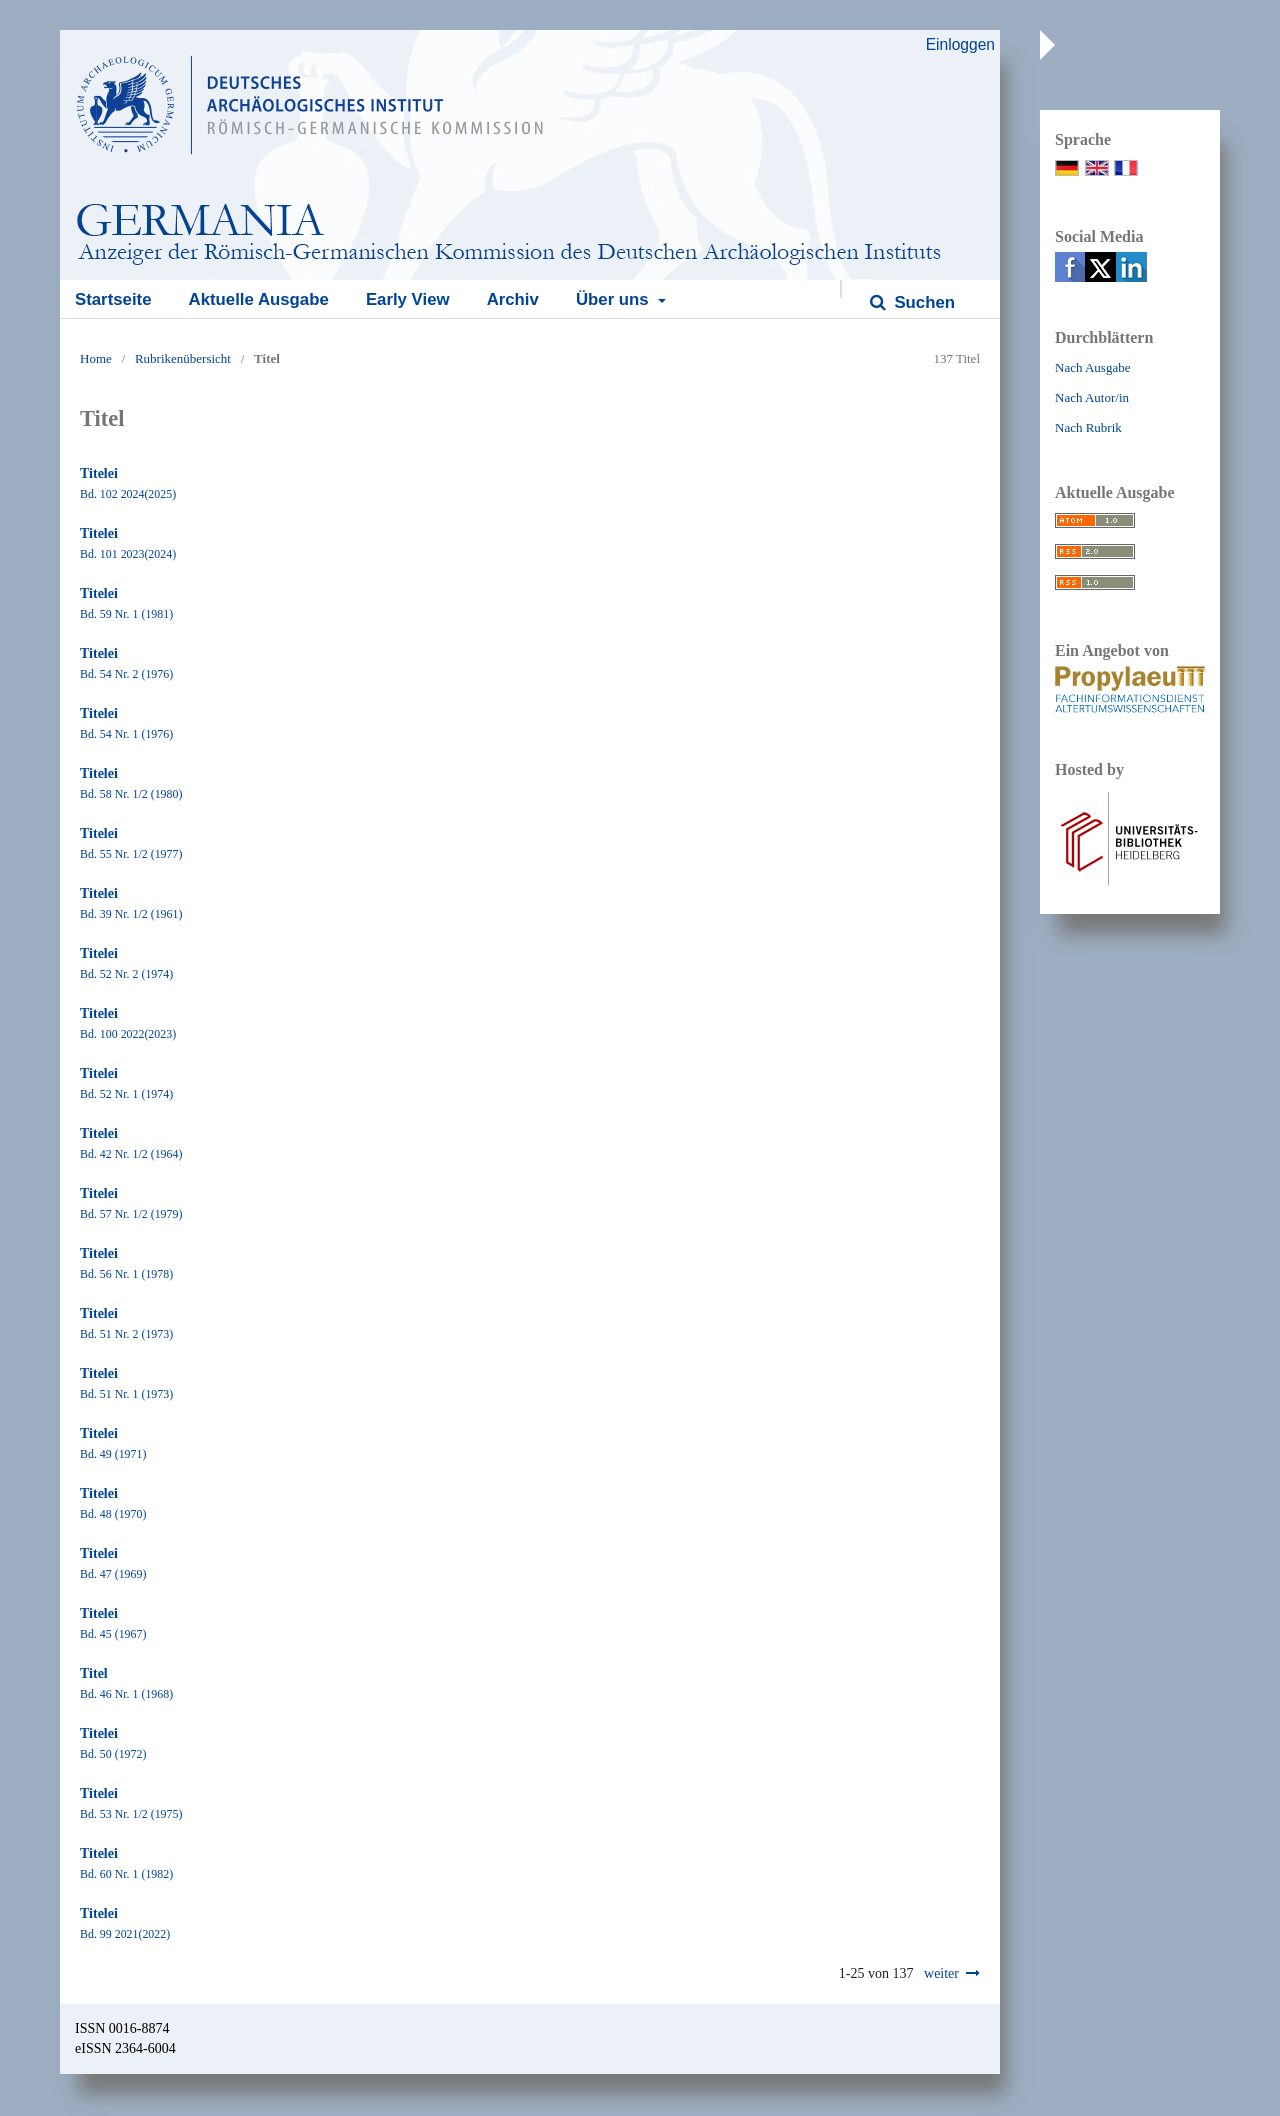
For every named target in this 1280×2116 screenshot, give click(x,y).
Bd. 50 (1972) (113, 1754)
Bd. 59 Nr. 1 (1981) (126, 614)
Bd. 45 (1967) (113, 1634)
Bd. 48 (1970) (113, 1514)
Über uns (614, 299)
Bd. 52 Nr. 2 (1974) (126, 974)
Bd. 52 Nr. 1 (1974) (126, 1094)
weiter (941, 1973)
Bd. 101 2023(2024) (128, 554)
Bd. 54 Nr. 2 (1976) (126, 674)
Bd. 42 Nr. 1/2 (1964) (131, 1154)
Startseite (113, 299)
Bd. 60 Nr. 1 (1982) (126, 1874)
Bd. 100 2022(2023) (128, 1034)
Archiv (513, 299)
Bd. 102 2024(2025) (128, 494)
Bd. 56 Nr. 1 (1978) (126, 1274)
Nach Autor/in (1092, 397)
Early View (408, 299)
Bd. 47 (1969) (113, 1574)
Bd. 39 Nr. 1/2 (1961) (131, 914)
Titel (94, 1673)
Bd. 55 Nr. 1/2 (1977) (131, 854)
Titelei (99, 473)
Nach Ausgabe (1092, 367)
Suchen (922, 302)
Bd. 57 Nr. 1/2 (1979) (131, 1214)
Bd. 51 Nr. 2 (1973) (126, 1334)
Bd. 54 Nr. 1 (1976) (126, 734)
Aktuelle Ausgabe (259, 299)
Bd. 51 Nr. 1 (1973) (126, 1394)
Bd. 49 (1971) (113, 1454)
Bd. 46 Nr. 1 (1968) (126, 1694)
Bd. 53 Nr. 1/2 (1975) (131, 1814)
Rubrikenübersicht (183, 358)
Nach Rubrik (1088, 427)
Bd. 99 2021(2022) (125, 1934)
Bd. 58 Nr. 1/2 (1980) (131, 794)
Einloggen (960, 44)
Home (96, 358)
